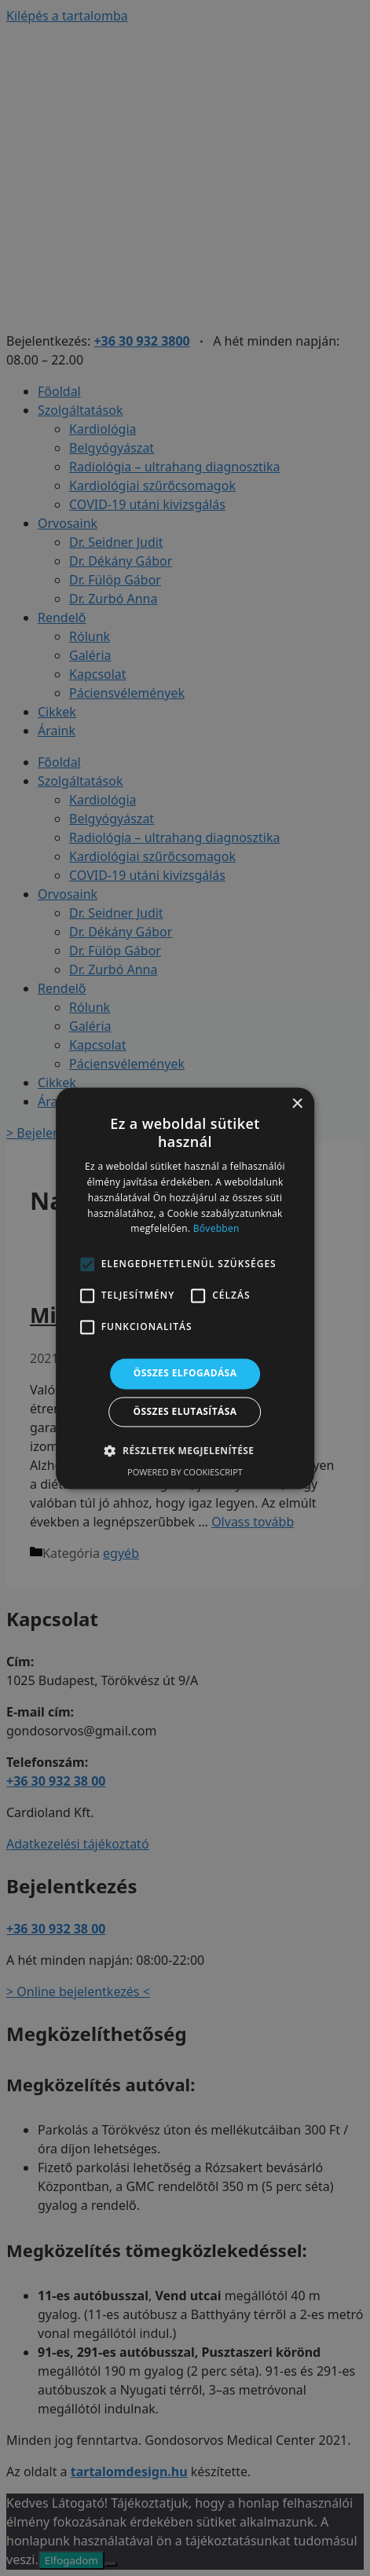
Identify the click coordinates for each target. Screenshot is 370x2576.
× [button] (296, 1104)
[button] (185, 1450)
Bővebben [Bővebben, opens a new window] (216, 1229)
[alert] (185, 1288)
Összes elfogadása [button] (185, 1373)
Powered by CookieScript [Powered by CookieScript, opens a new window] (185, 1472)
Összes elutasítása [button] (185, 1411)
